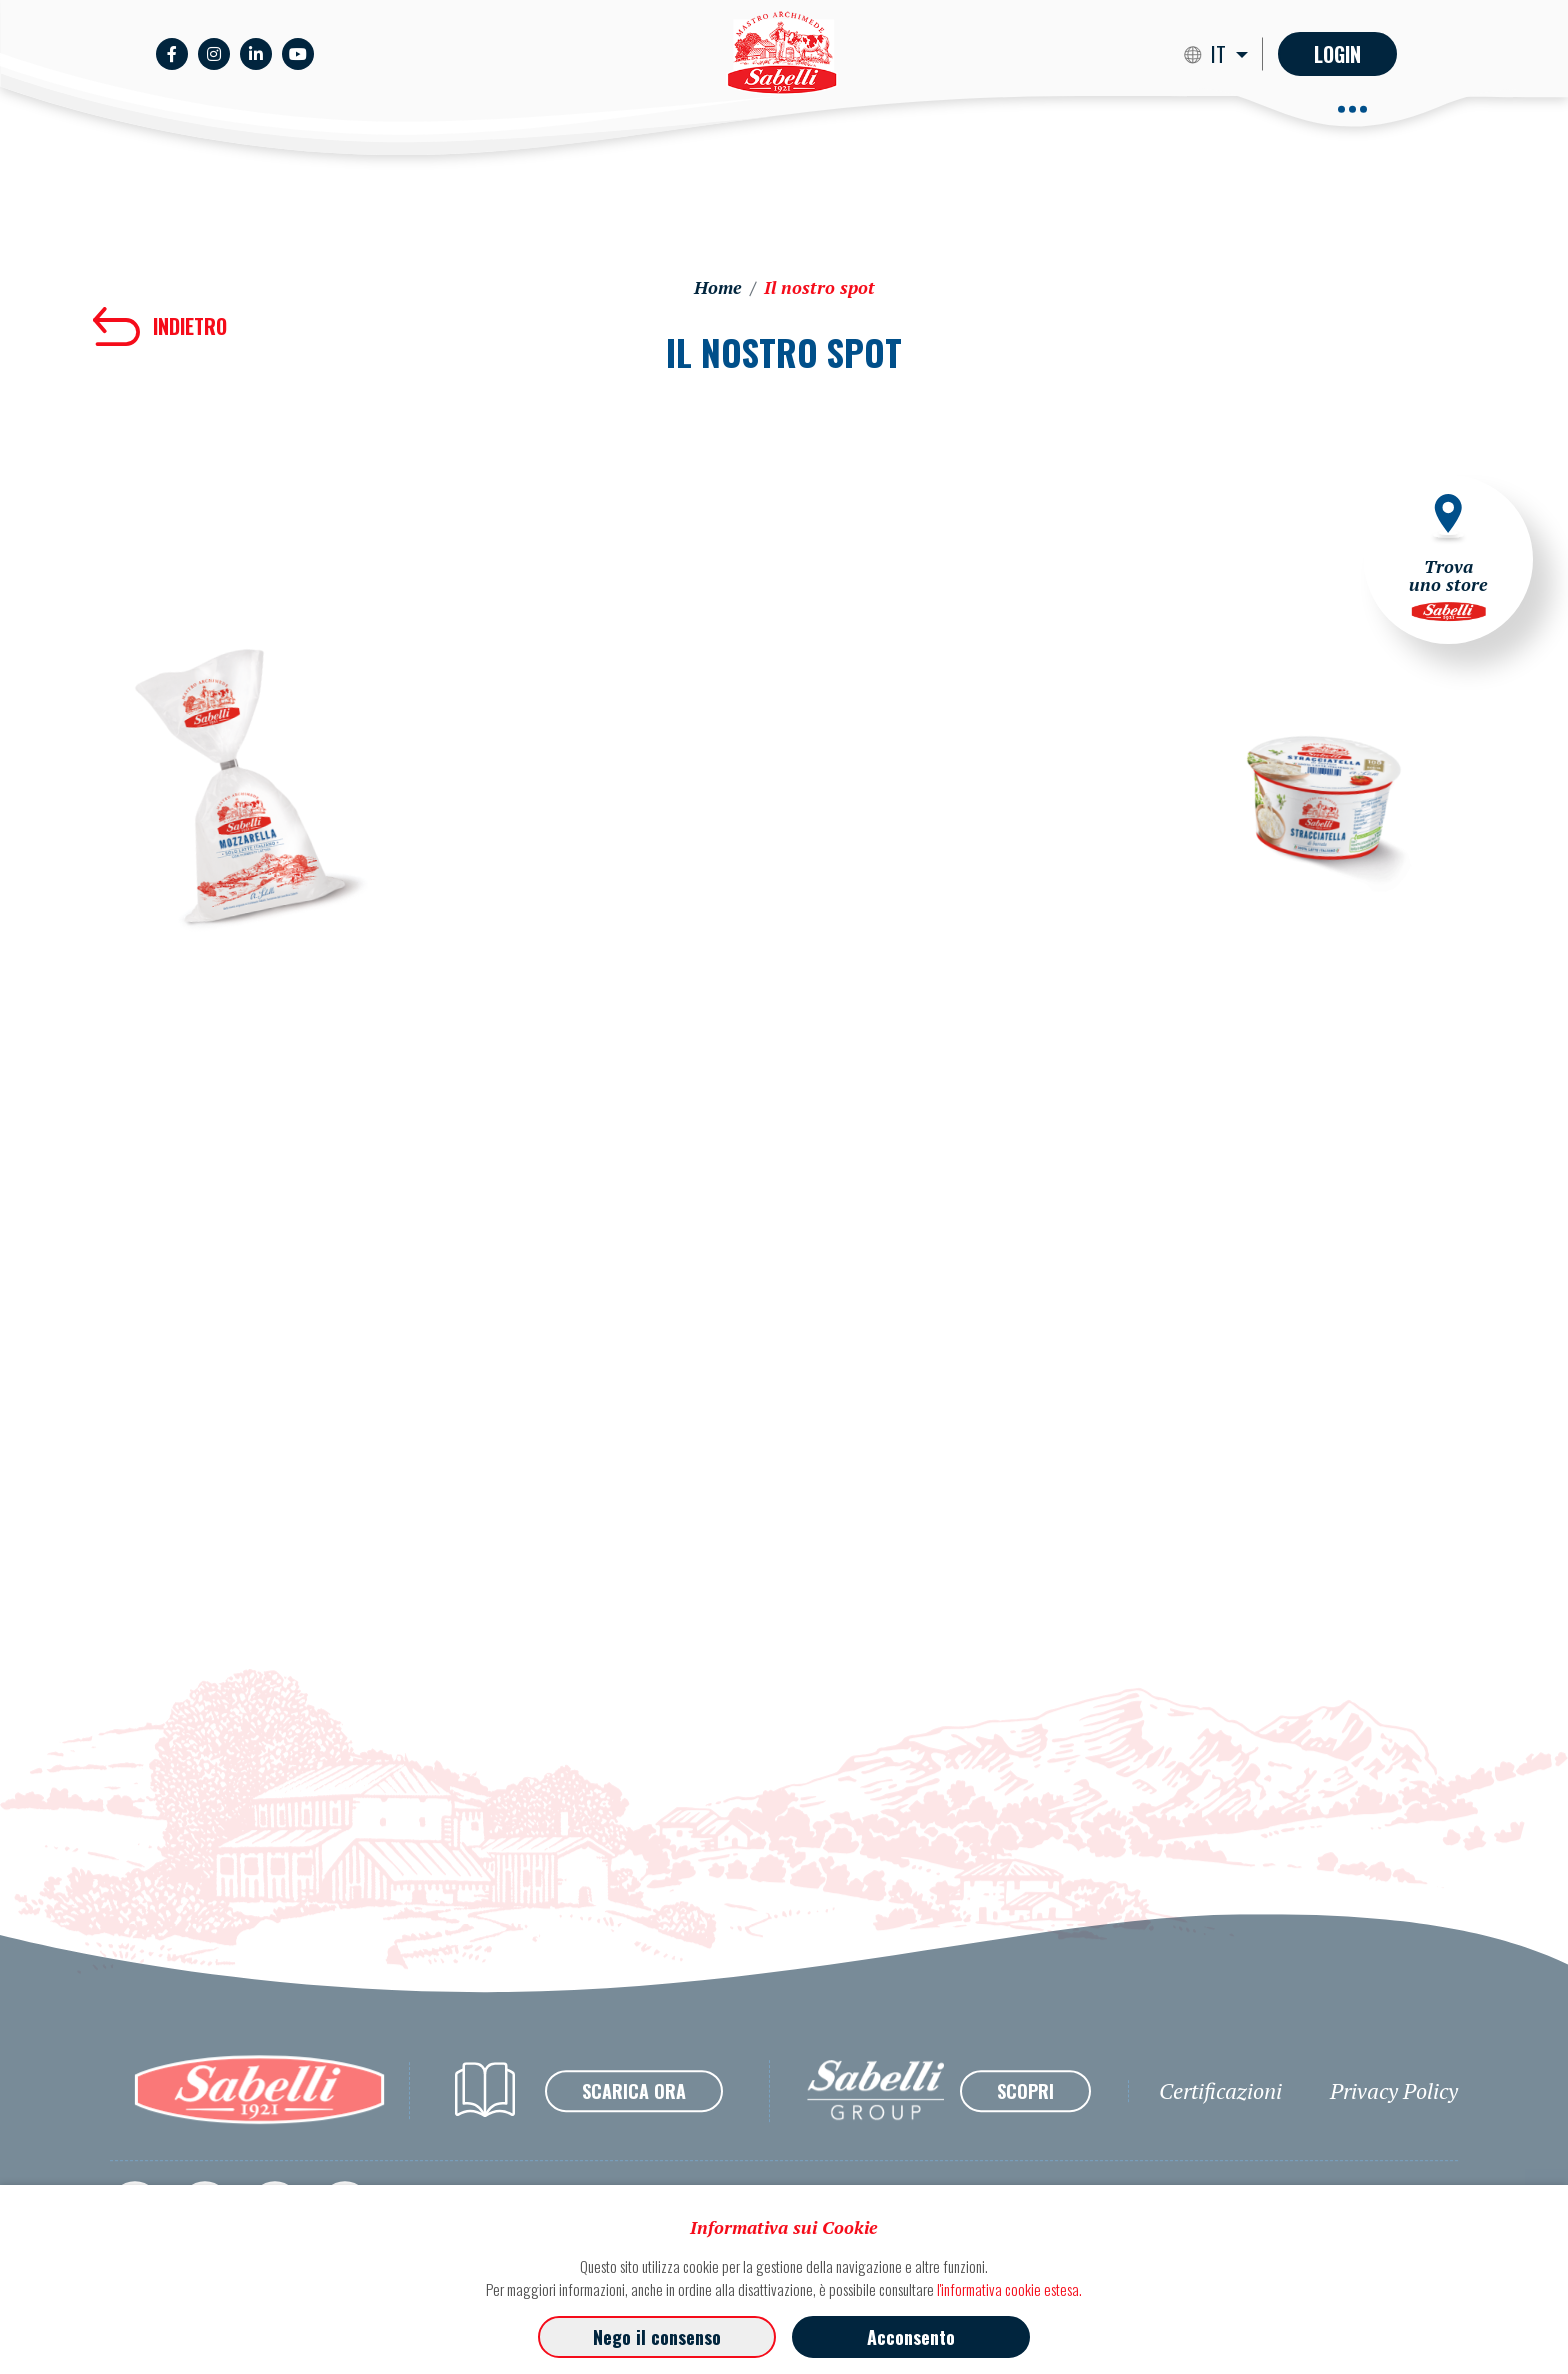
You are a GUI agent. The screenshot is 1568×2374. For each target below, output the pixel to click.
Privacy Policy (1394, 2132)
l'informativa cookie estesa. (1009, 2289)
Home (718, 287)
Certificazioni (1220, 2132)
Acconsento (911, 2337)
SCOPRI (1025, 2133)
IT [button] (1221, 54)
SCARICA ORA (634, 2133)
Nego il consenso (657, 2337)
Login (1337, 54)
